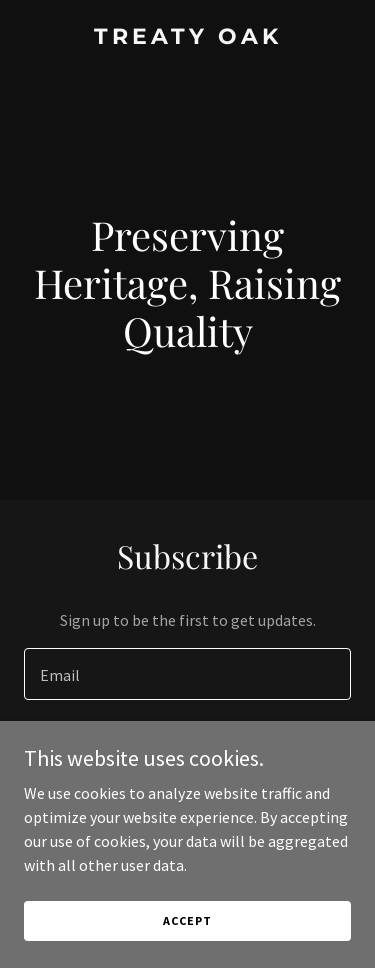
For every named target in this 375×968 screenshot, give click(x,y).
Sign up (187, 752)
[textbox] (187, 674)
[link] (187, 38)
